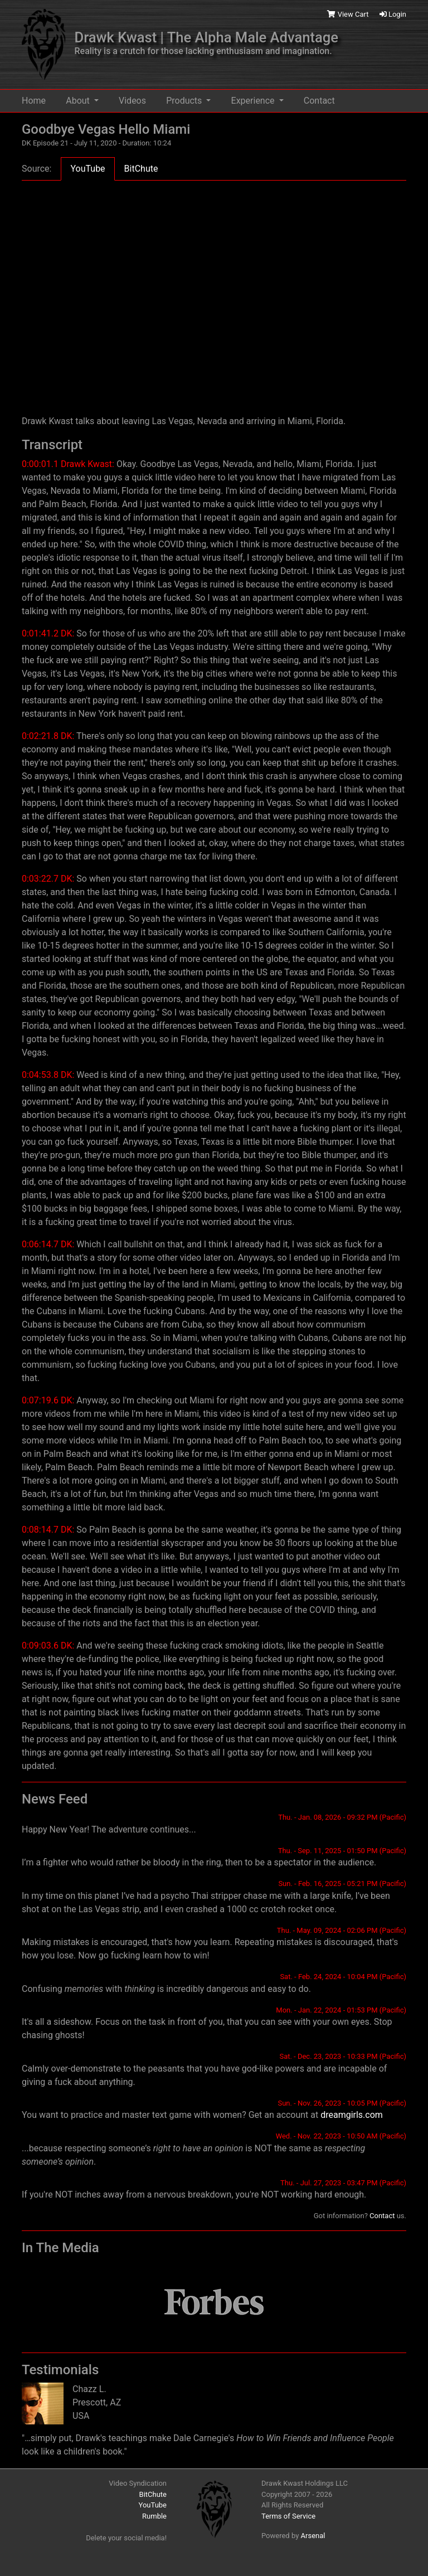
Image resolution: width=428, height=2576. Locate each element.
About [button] (79, 100)
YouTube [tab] (87, 168)
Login (393, 14)
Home (34, 100)
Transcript (52, 445)
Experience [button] (254, 100)
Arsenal (313, 2535)
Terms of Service (288, 2516)
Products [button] (185, 100)
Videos (132, 100)
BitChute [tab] (141, 168)
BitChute (153, 2494)
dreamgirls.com (351, 2115)
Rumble (154, 2516)
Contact (319, 100)
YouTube (153, 2505)
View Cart (348, 14)
